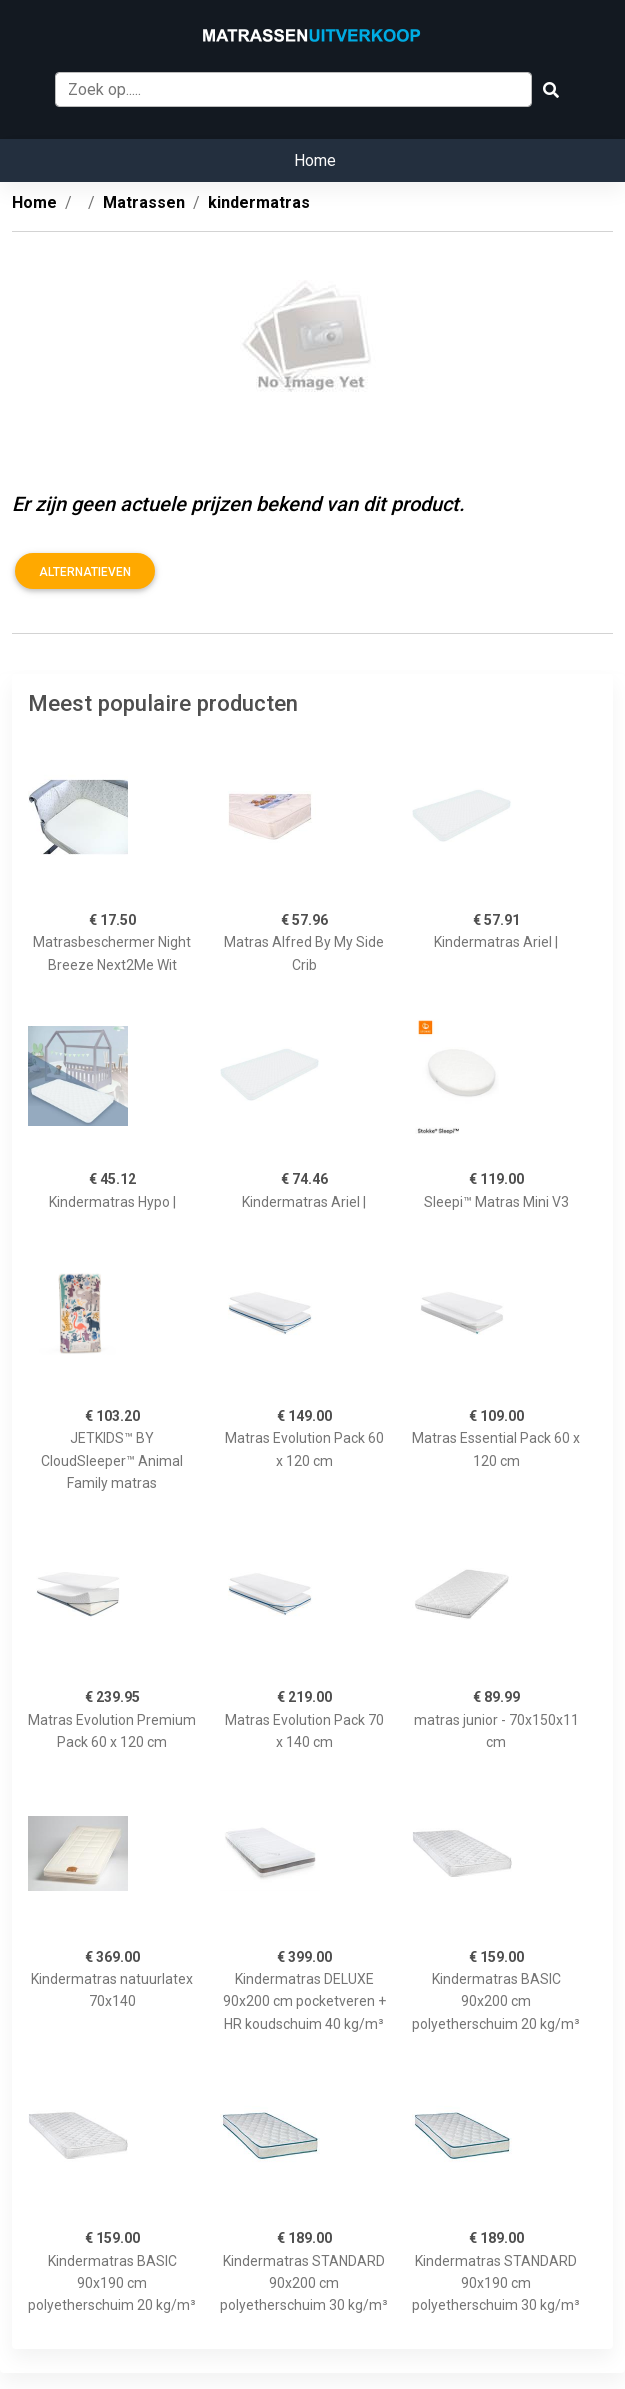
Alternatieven (85, 572)
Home (315, 160)
